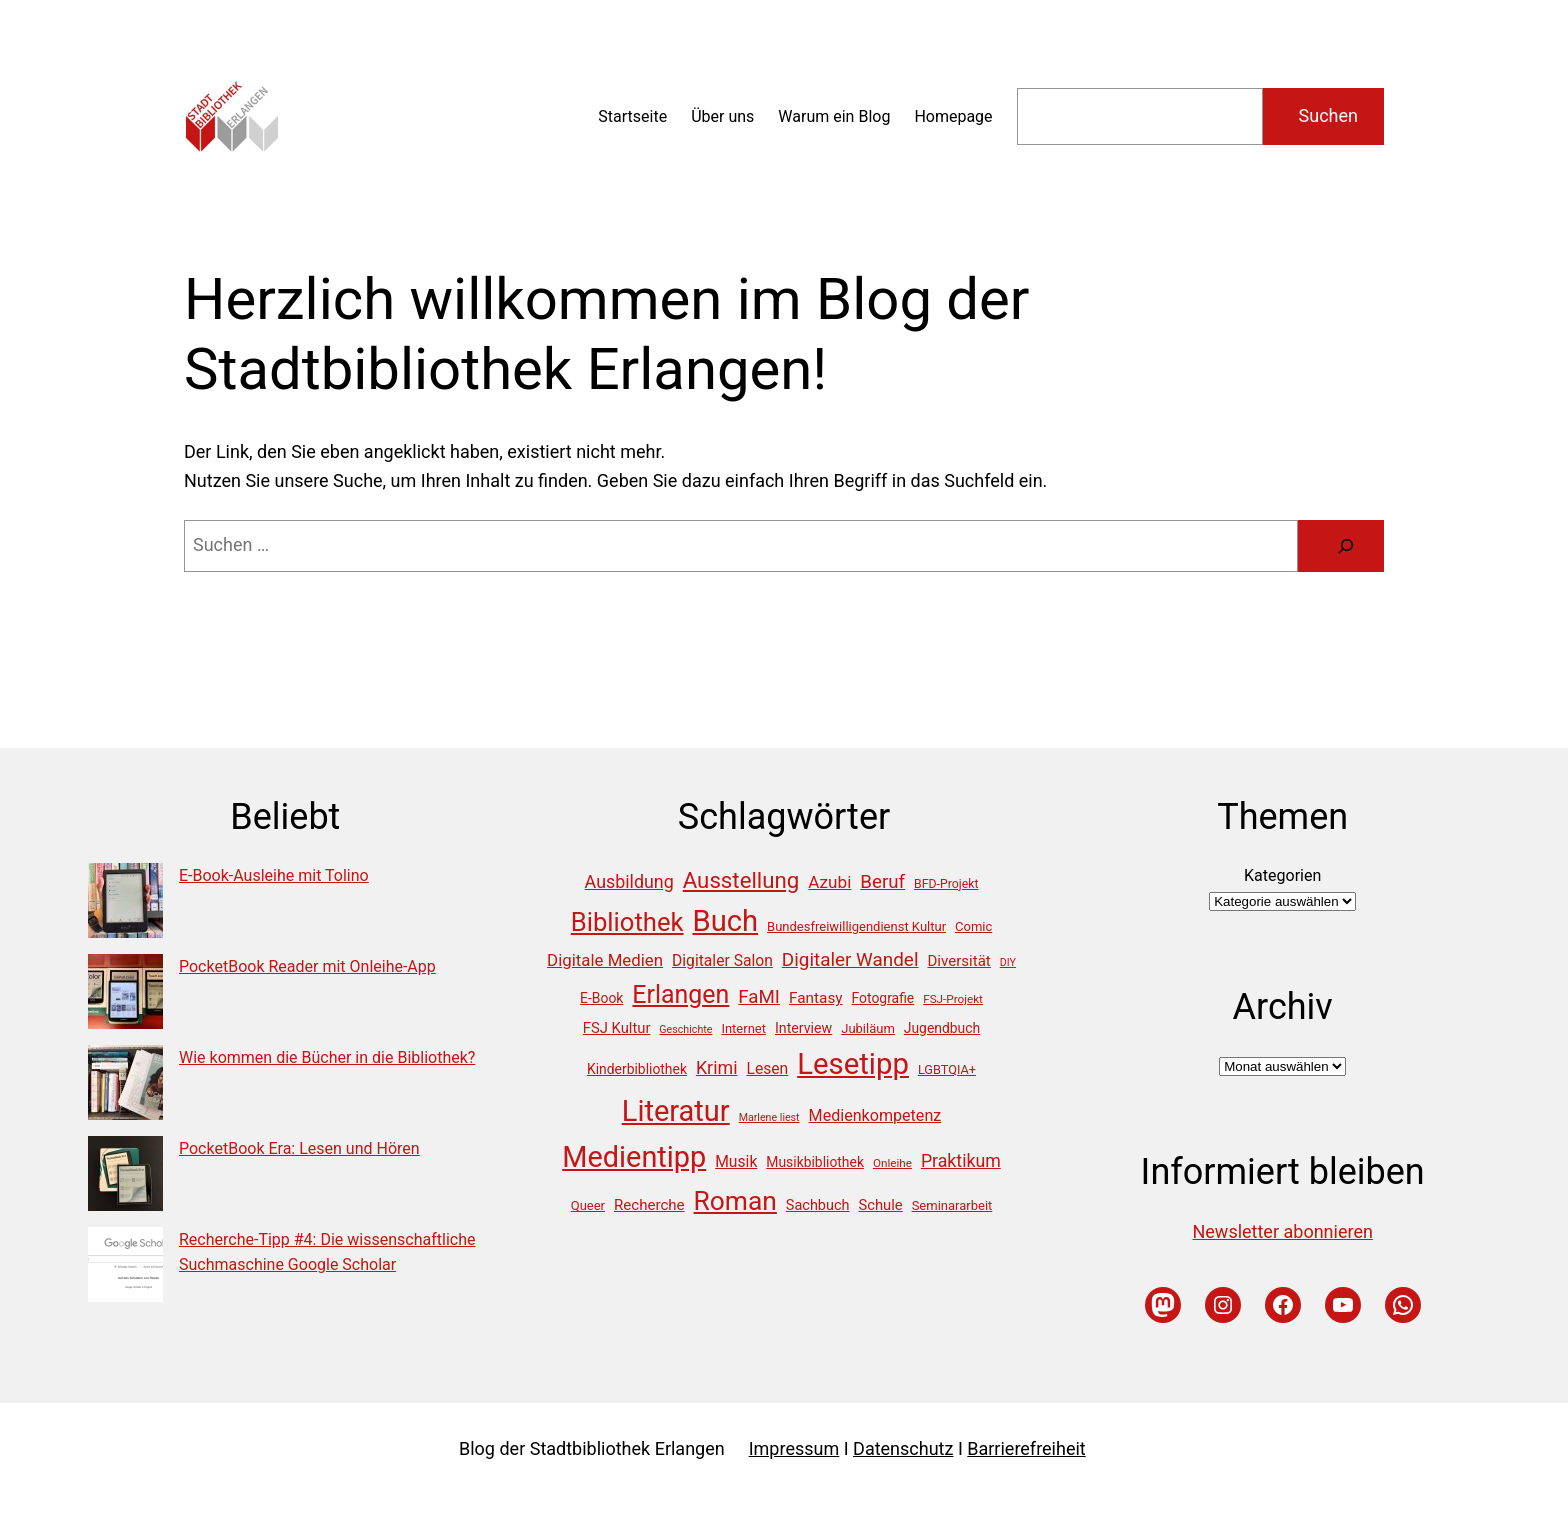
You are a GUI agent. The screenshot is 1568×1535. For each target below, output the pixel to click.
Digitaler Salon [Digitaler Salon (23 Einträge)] (722, 960)
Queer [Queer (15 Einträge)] (588, 1205)
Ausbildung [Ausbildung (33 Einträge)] (629, 881)
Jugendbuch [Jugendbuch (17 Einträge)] (942, 1028)
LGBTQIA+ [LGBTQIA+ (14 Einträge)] (947, 1069)
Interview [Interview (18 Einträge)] (803, 1028)
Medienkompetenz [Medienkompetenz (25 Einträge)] (875, 1115)
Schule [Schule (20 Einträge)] (880, 1205)
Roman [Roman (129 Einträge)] (735, 1201)
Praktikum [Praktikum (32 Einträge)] (961, 1161)
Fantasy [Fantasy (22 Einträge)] (816, 998)
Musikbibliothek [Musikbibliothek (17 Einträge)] (815, 1162)
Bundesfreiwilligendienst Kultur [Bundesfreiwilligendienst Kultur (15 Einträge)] (856, 926)
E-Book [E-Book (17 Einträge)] (601, 998)
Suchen (1328, 115)
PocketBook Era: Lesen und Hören (299, 1148)
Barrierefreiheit (1026, 1448)
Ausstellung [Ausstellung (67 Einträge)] (741, 880)
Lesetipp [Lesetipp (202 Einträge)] (853, 1064)
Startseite (632, 116)
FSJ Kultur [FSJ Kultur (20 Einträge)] (617, 1028)
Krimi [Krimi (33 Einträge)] (717, 1067)
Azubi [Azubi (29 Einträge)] (829, 882)
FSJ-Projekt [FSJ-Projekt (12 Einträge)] (953, 999)
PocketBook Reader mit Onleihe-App (307, 966)
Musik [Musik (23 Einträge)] (736, 1161)
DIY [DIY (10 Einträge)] (1008, 962)
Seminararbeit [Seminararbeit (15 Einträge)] (952, 1205)
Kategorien (1282, 875)
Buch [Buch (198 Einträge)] (726, 921)
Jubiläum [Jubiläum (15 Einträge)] (868, 1028)
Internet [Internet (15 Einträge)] (743, 1028)
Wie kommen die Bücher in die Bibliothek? (327, 1057)
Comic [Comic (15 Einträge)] (973, 926)
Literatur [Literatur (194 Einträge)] (676, 1111)
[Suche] (1346, 546)
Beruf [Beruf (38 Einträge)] (882, 882)
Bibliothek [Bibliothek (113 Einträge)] (627, 922)
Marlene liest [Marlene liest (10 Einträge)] (769, 1117)
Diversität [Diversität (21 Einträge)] (958, 961)
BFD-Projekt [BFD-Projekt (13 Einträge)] (946, 884)
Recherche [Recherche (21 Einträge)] (649, 1205)
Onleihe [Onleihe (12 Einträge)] (892, 1163)
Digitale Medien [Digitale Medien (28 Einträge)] (605, 960)
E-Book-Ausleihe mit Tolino (274, 875)
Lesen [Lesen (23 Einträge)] (767, 1068)
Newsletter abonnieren (1282, 1231)
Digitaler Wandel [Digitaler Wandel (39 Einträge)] (850, 959)
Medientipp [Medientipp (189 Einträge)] (634, 1157)
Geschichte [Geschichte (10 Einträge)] (685, 1029)
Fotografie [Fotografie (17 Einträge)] (883, 998)
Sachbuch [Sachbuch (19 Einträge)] (818, 1205)
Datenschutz (903, 1448)
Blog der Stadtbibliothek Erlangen (592, 1448)
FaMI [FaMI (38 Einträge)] (759, 997)
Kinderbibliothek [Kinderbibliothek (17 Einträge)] (637, 1069)
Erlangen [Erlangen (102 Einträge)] (680, 994)
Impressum (794, 1448)
